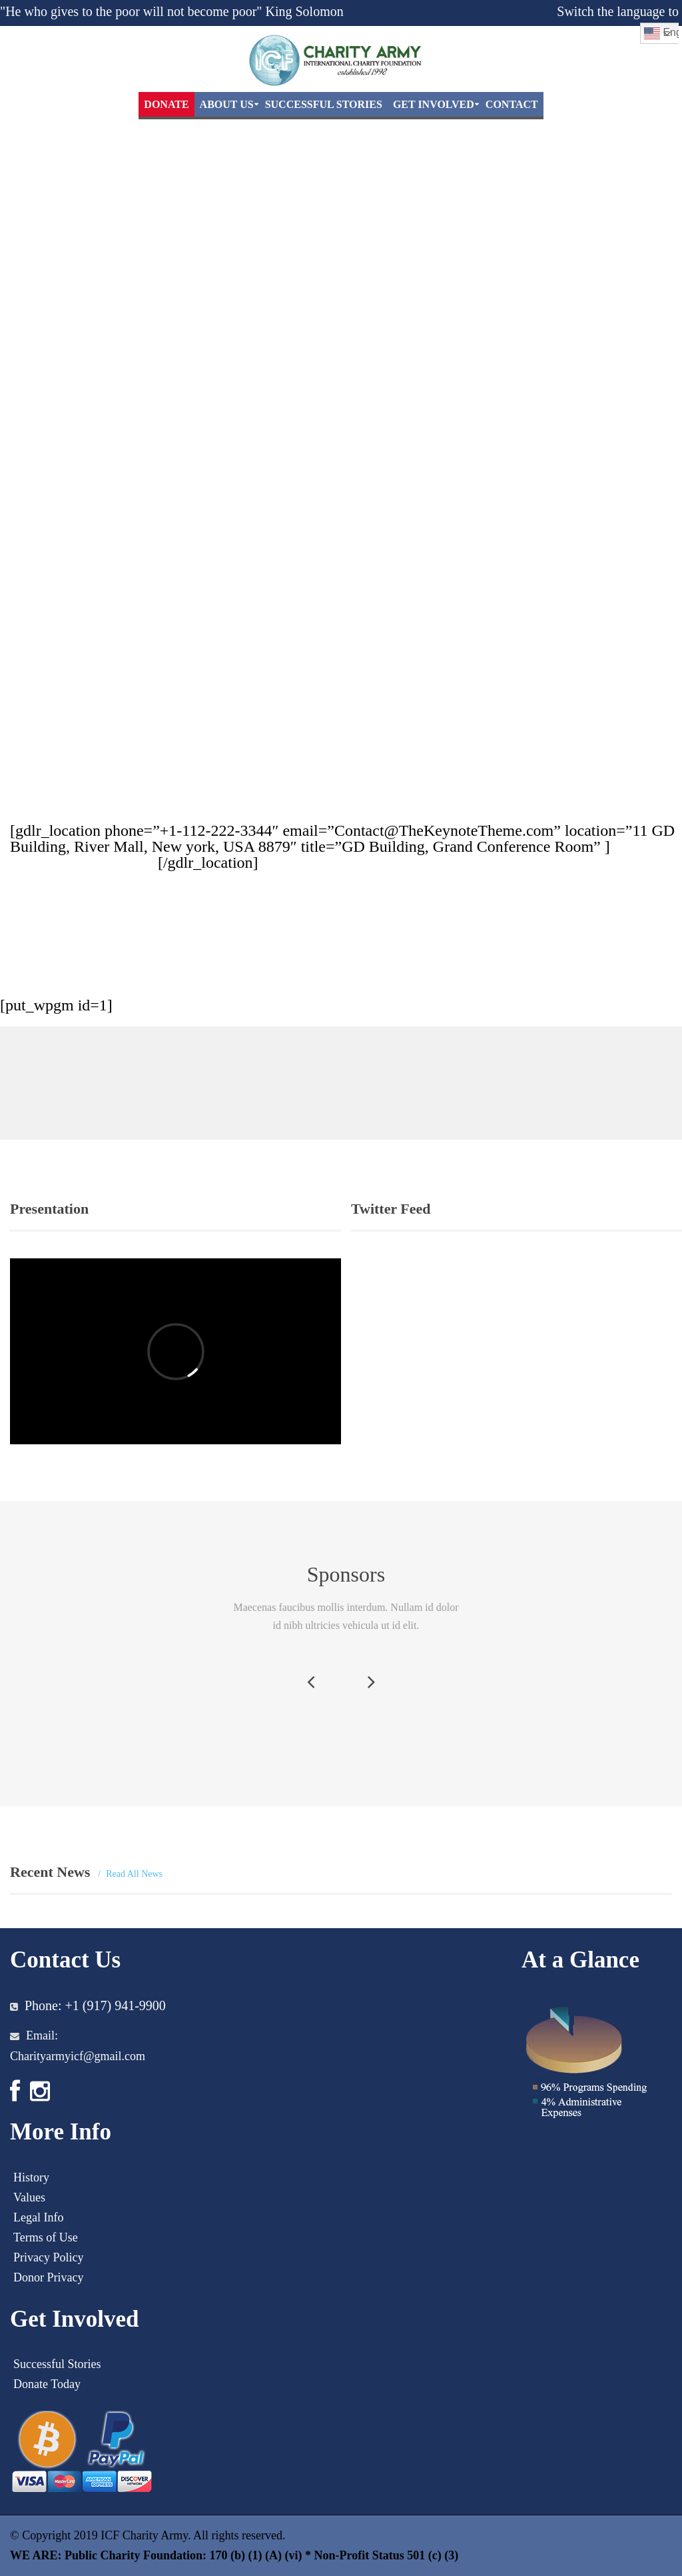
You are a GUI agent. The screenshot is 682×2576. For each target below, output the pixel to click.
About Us (227, 104)
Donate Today (47, 2384)
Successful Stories (323, 104)
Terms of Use (45, 2237)
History (31, 2177)
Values (29, 2197)
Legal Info (38, 2217)
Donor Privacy (48, 2277)
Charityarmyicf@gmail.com (77, 2056)
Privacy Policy (48, 2257)
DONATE (166, 104)
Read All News (134, 1874)
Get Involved (433, 104)
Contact (512, 104)
